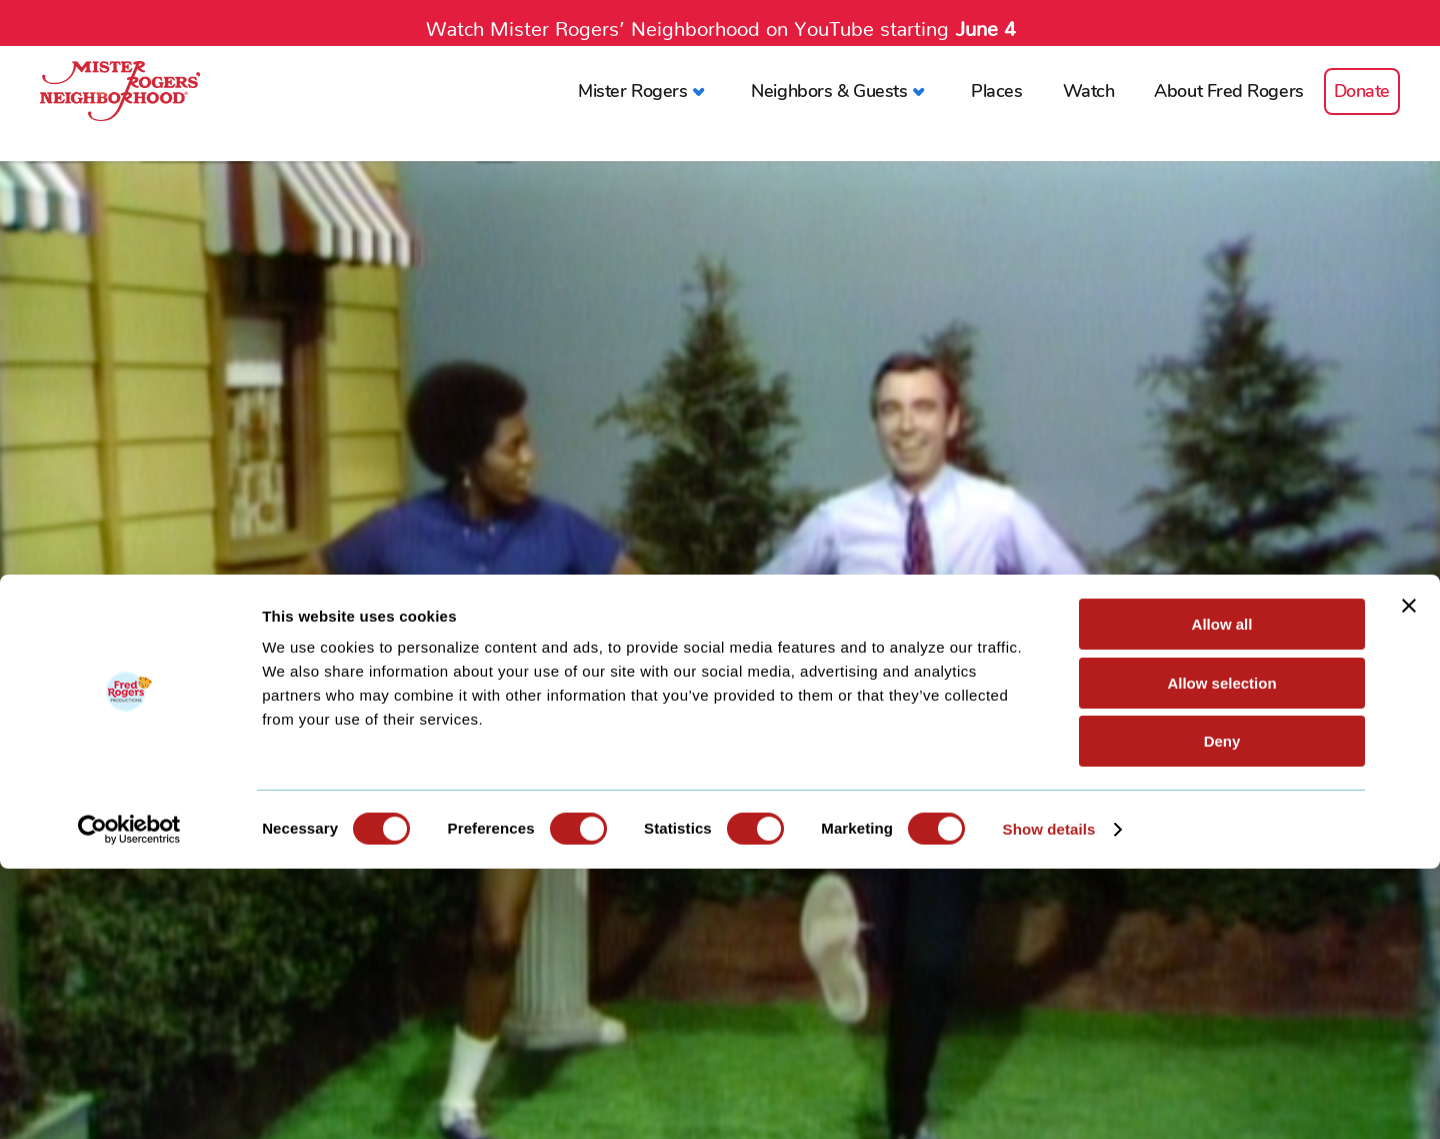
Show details (1049, 1099)
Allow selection (1221, 953)
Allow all (1222, 894)
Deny (1222, 1011)
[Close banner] (1409, 876)
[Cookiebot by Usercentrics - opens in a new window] (129, 1100)
